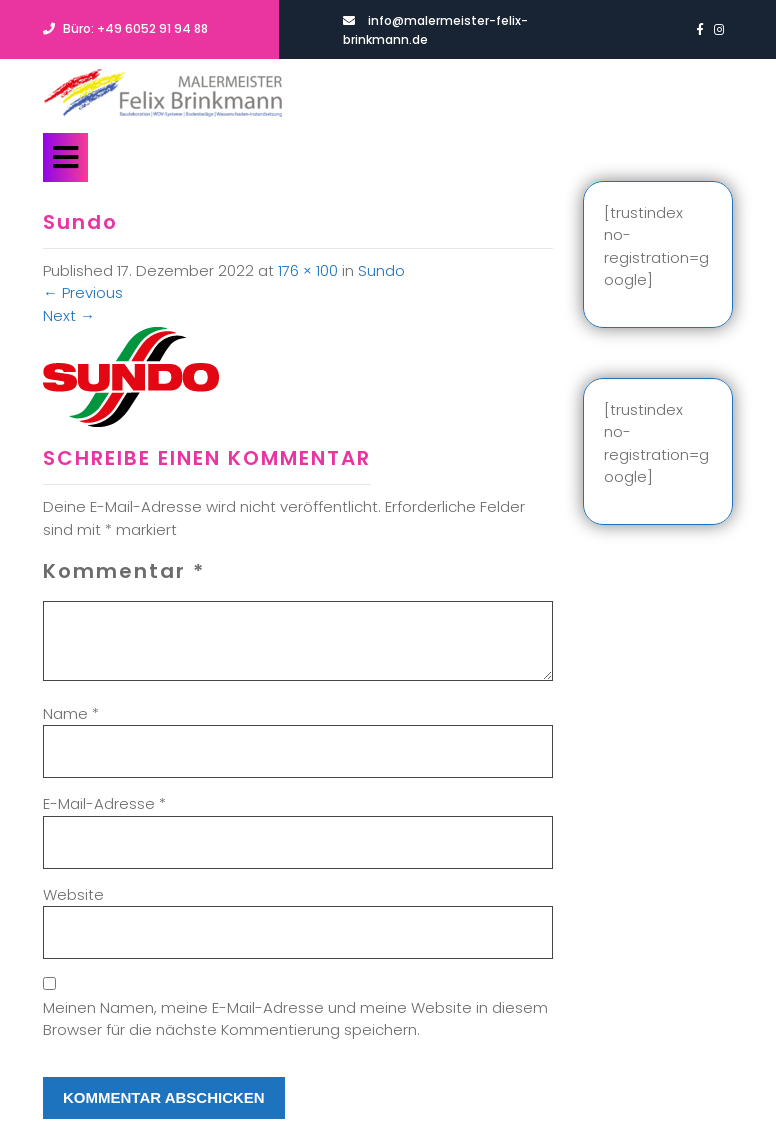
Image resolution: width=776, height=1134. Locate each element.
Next (69, 315)
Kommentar (124, 571)
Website (73, 894)
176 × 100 (308, 270)
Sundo (381, 270)
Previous (83, 292)
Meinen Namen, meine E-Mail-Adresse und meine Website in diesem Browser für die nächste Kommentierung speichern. (295, 1019)
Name (71, 713)
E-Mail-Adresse (104, 803)
